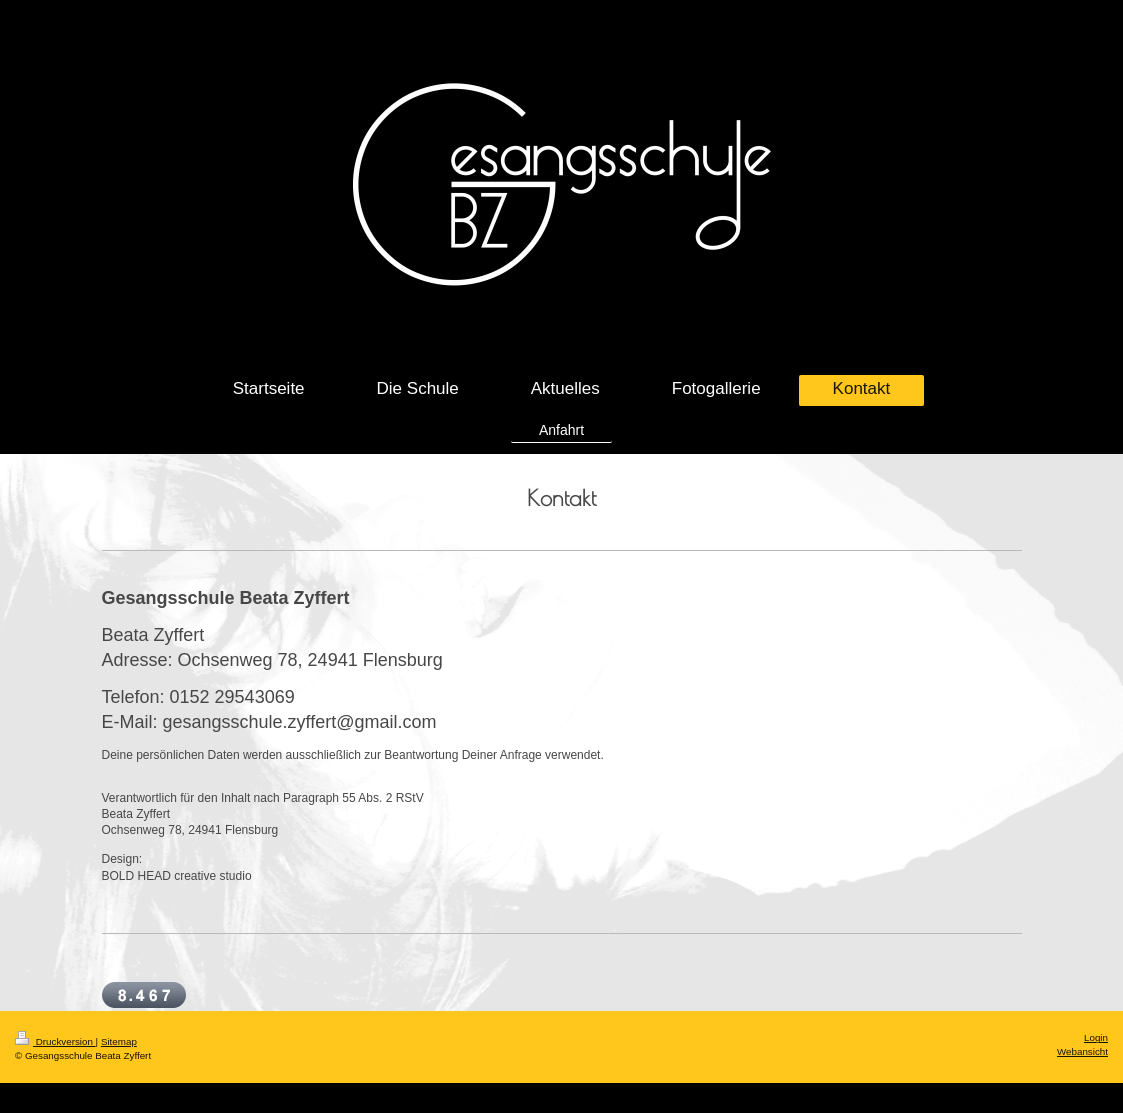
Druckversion (55, 1041)
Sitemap (119, 1041)
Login (1096, 1037)
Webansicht (1082, 1051)
